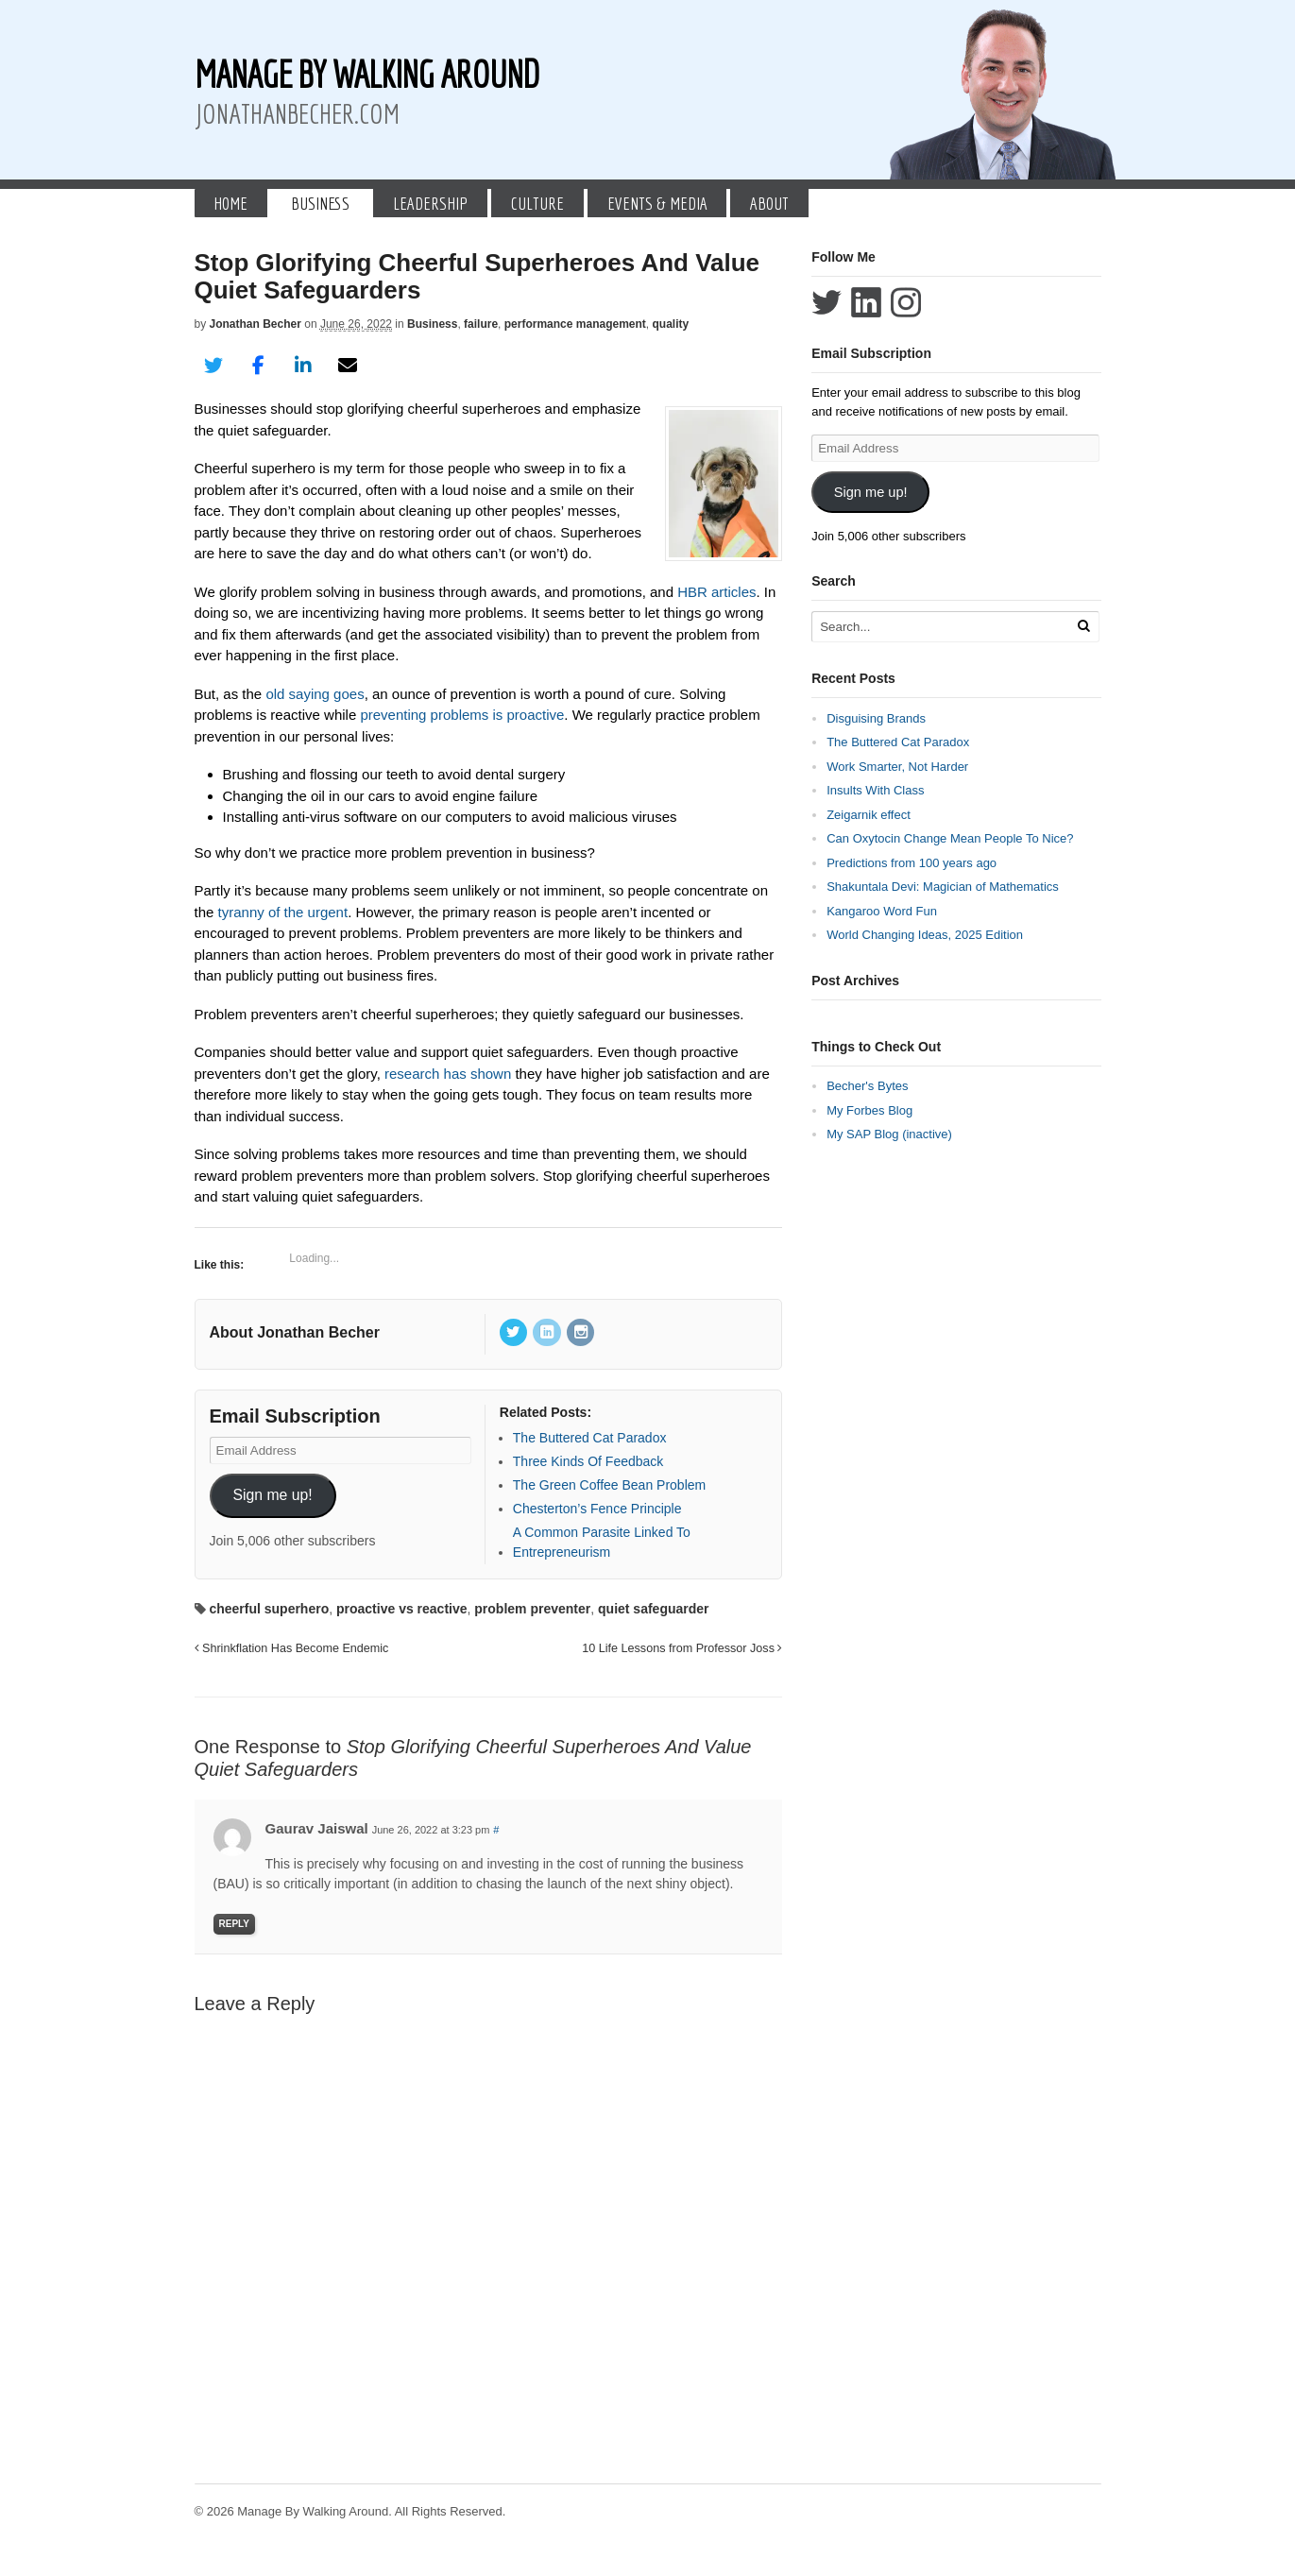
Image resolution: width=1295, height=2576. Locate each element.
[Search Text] (941, 626)
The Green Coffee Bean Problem (609, 1485)
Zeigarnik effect (868, 815)
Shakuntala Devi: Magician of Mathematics (942, 886)
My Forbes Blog (869, 1110)
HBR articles (716, 592)
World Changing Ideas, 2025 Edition (924, 935)
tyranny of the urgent (283, 912)
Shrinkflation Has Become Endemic (292, 1648)
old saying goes (314, 694)
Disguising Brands (876, 718)
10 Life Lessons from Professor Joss (682, 1648)
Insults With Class (875, 790)
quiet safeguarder (653, 1608)
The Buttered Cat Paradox (590, 1437)
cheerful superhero (269, 1608)
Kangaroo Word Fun (881, 911)
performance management (575, 324)
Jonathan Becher (255, 324)
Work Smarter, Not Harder (897, 766)
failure (481, 324)
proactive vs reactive (402, 1608)
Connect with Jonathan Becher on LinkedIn (866, 302)
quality (670, 324)
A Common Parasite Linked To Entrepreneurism (601, 1542)
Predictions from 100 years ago (911, 863)
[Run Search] (1083, 626)
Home (230, 203)
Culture (537, 203)
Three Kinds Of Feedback (588, 1461)
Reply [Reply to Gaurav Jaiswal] (234, 1924)
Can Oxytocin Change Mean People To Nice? (949, 838)
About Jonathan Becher (295, 1332)
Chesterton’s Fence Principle (597, 1508)
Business (320, 203)
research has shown (447, 1074)
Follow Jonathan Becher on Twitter (826, 302)
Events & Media (657, 203)
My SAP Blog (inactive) (889, 1134)
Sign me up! (272, 1495)
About (769, 203)
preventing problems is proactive (462, 715)
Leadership (430, 203)
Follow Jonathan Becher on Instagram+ (906, 302)
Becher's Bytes (867, 1086)
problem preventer (532, 1608)
